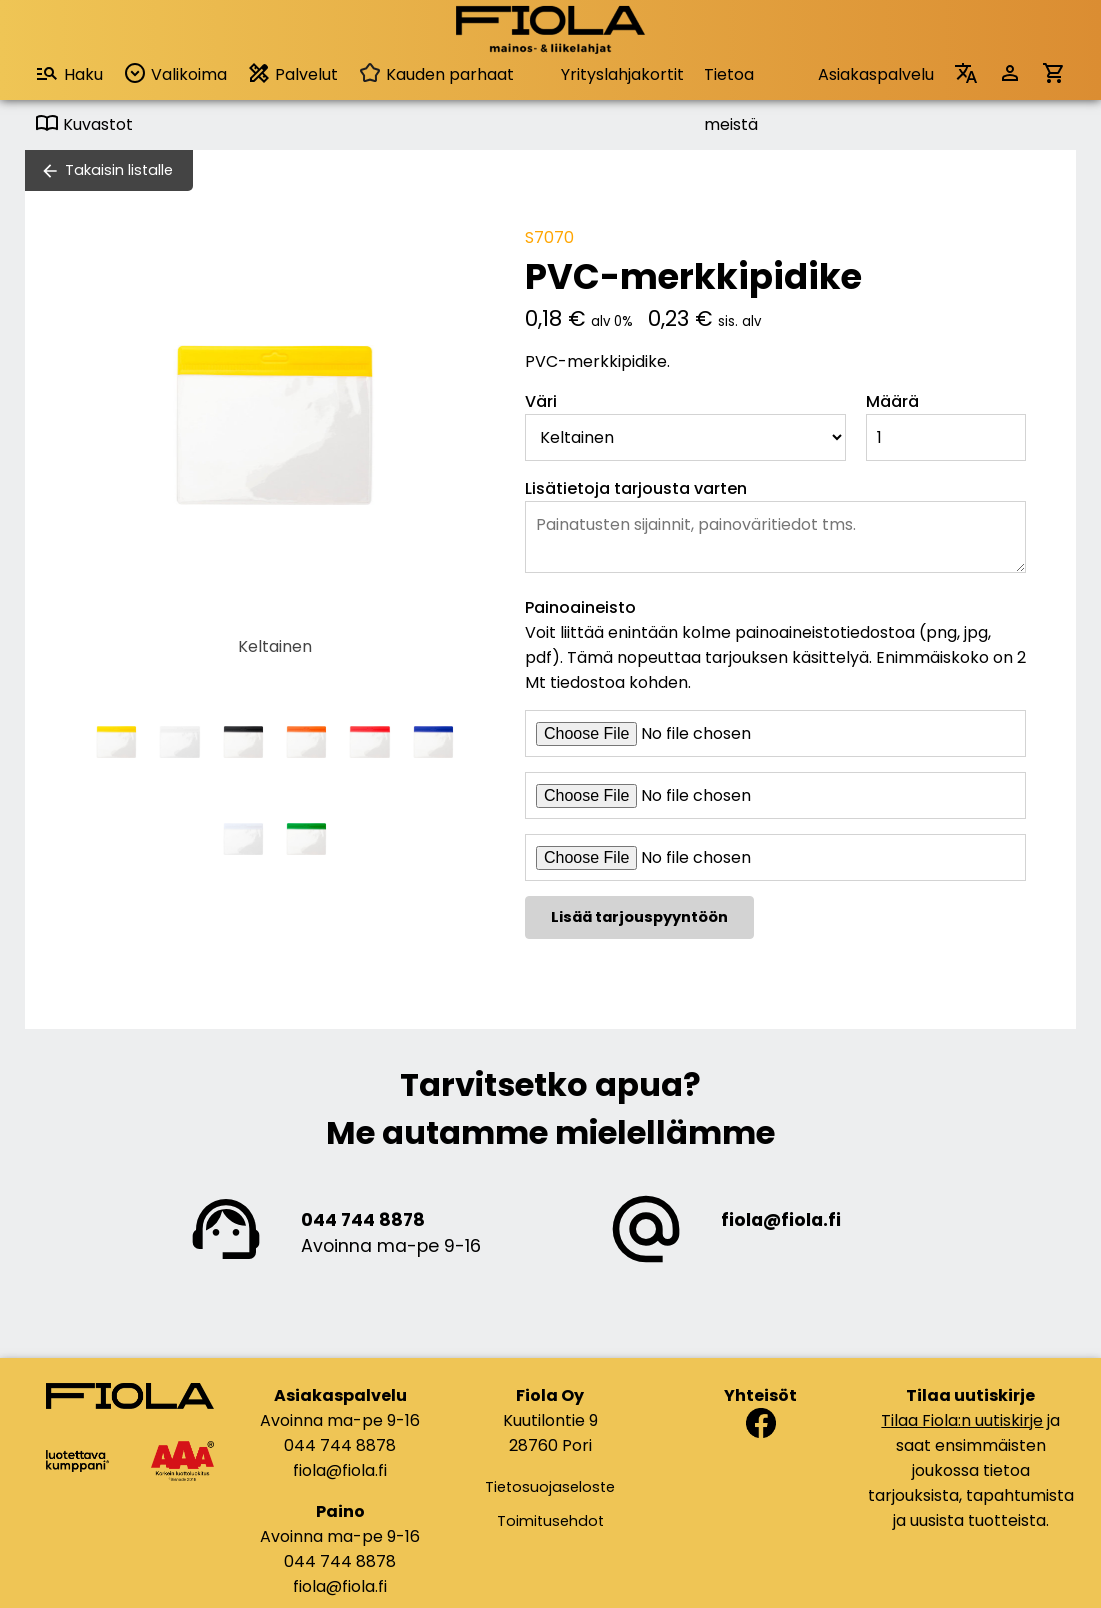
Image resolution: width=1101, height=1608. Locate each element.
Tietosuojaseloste (550, 1487)
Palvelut (292, 73)
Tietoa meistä (731, 81)
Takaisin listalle (119, 170)
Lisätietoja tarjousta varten (636, 488)
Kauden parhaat (436, 74)
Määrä (892, 401)
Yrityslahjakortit (622, 74)
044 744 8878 (363, 1220)
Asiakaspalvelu (876, 74)
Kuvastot (84, 124)
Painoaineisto (580, 607)
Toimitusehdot (550, 1521)
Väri (541, 401)
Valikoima (175, 73)
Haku (69, 73)
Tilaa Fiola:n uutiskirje (962, 1420)
